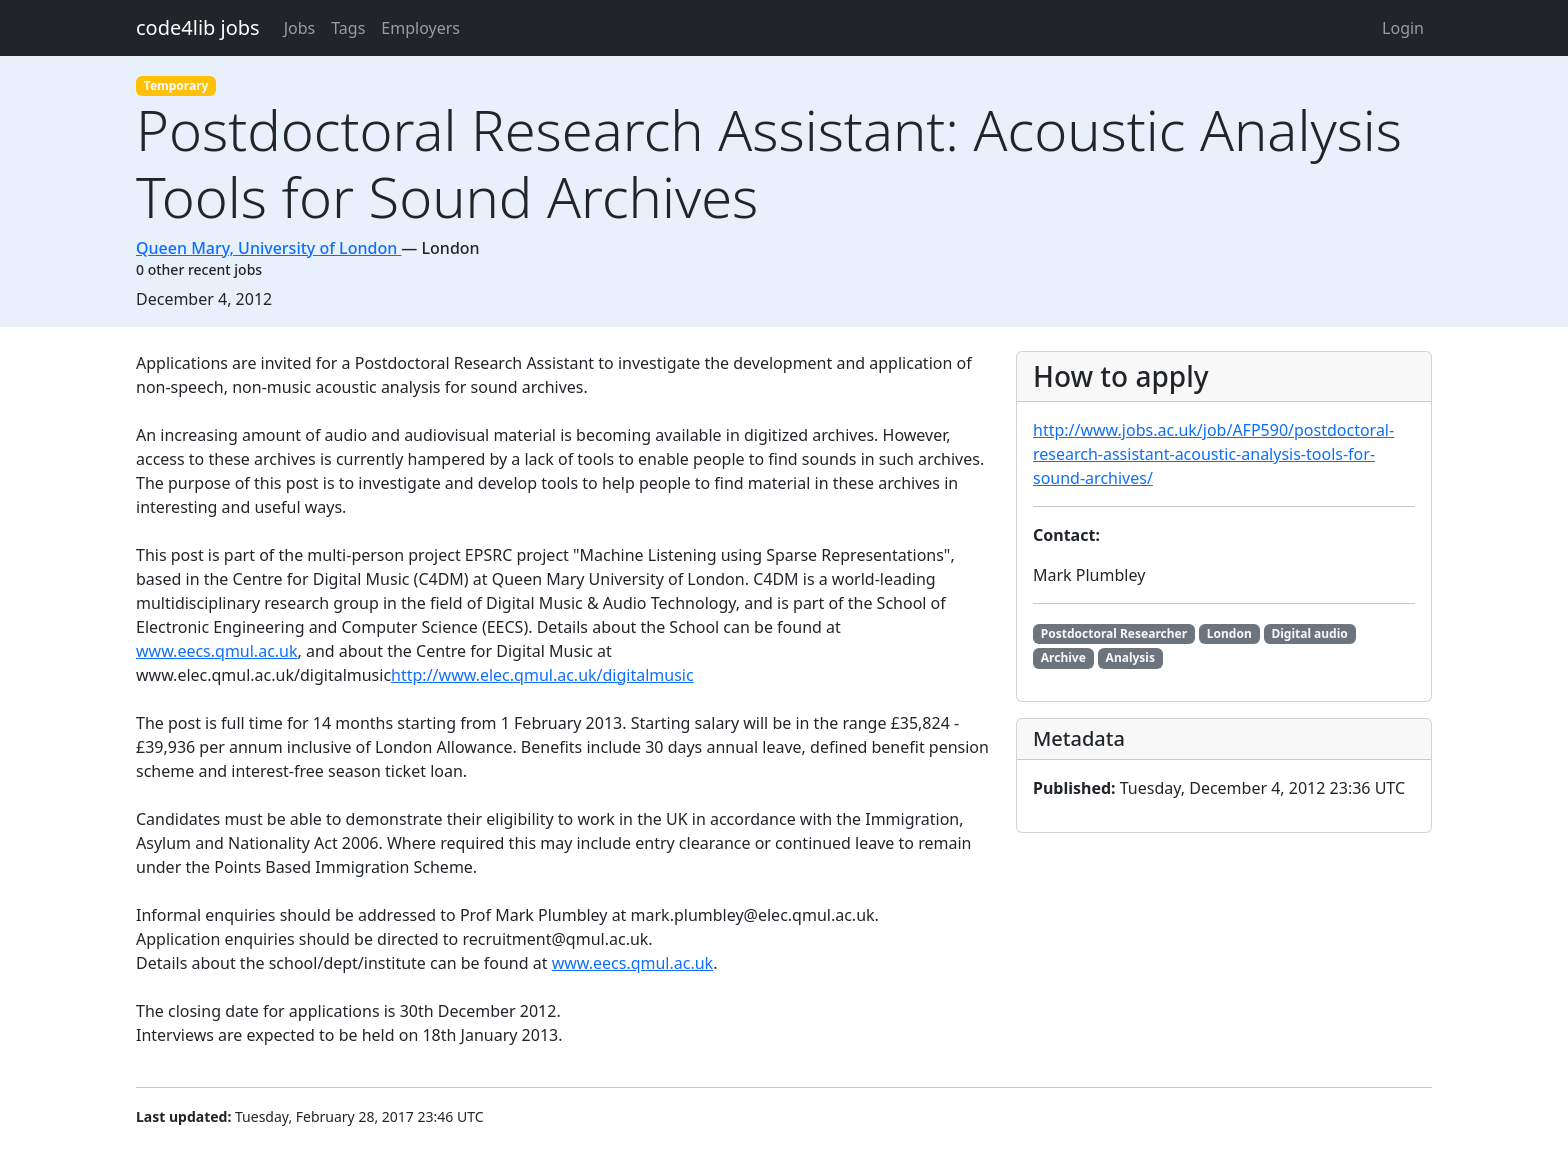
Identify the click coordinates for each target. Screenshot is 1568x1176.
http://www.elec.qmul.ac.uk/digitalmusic (542, 675)
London (1229, 633)
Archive (1063, 657)
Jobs (300, 28)
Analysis (1130, 657)
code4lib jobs (198, 27)
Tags (348, 28)
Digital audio (1309, 633)
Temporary (176, 85)
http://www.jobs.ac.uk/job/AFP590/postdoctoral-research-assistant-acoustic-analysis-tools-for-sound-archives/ (1213, 454)
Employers (420, 28)
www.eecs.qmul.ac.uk (217, 651)
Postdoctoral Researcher (1114, 633)
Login (1403, 28)
